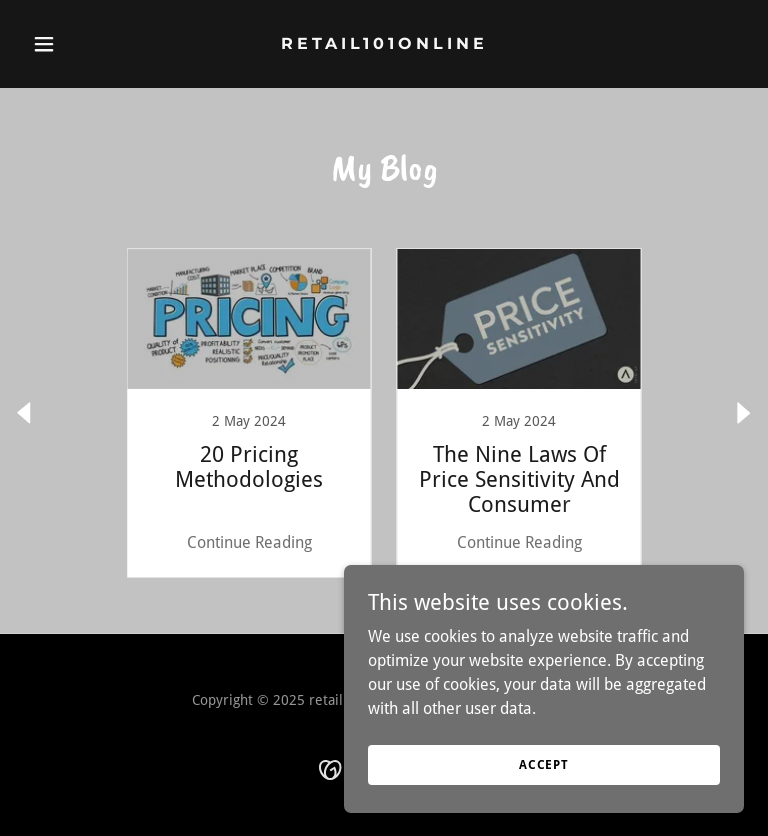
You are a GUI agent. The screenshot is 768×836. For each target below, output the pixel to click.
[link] (384, 43)
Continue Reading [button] (249, 542)
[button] (78, 44)
